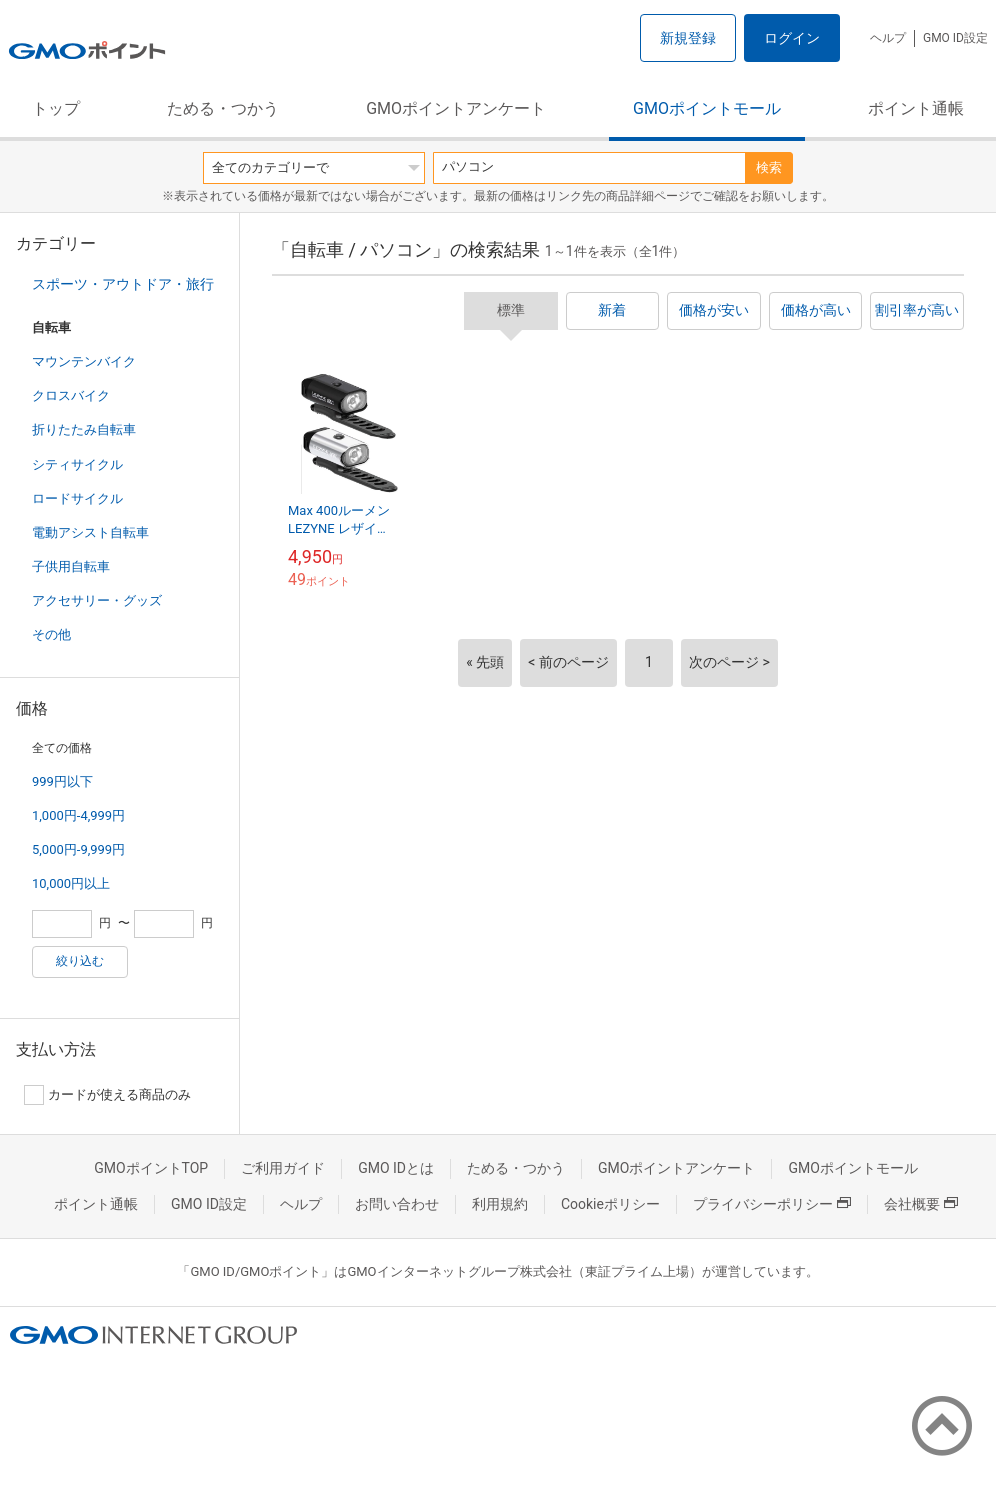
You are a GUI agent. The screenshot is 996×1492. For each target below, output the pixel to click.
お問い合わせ (397, 1204)
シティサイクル (77, 464)
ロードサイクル (77, 498)
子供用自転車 (71, 566)
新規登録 (688, 38)
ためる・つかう (223, 108)
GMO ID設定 (955, 38)
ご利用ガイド (283, 1168)
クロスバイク (71, 395)
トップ (56, 108)
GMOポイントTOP (151, 1168)
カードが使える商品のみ (107, 1095)
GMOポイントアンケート (456, 108)
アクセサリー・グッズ (97, 600)
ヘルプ (888, 38)
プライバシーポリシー (772, 1204)
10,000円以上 (71, 883)
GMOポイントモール (707, 108)
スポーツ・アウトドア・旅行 (123, 284)
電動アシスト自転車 (90, 532)
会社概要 (921, 1204)
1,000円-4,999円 (78, 815)
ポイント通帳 (916, 108)
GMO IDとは (396, 1168)
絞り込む (80, 961)
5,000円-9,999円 (78, 849)
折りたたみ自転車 (84, 429)
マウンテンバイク (84, 361)
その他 (51, 634)
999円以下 (62, 781)
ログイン (792, 38)
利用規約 (500, 1204)
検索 (769, 167)
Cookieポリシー (610, 1204)
